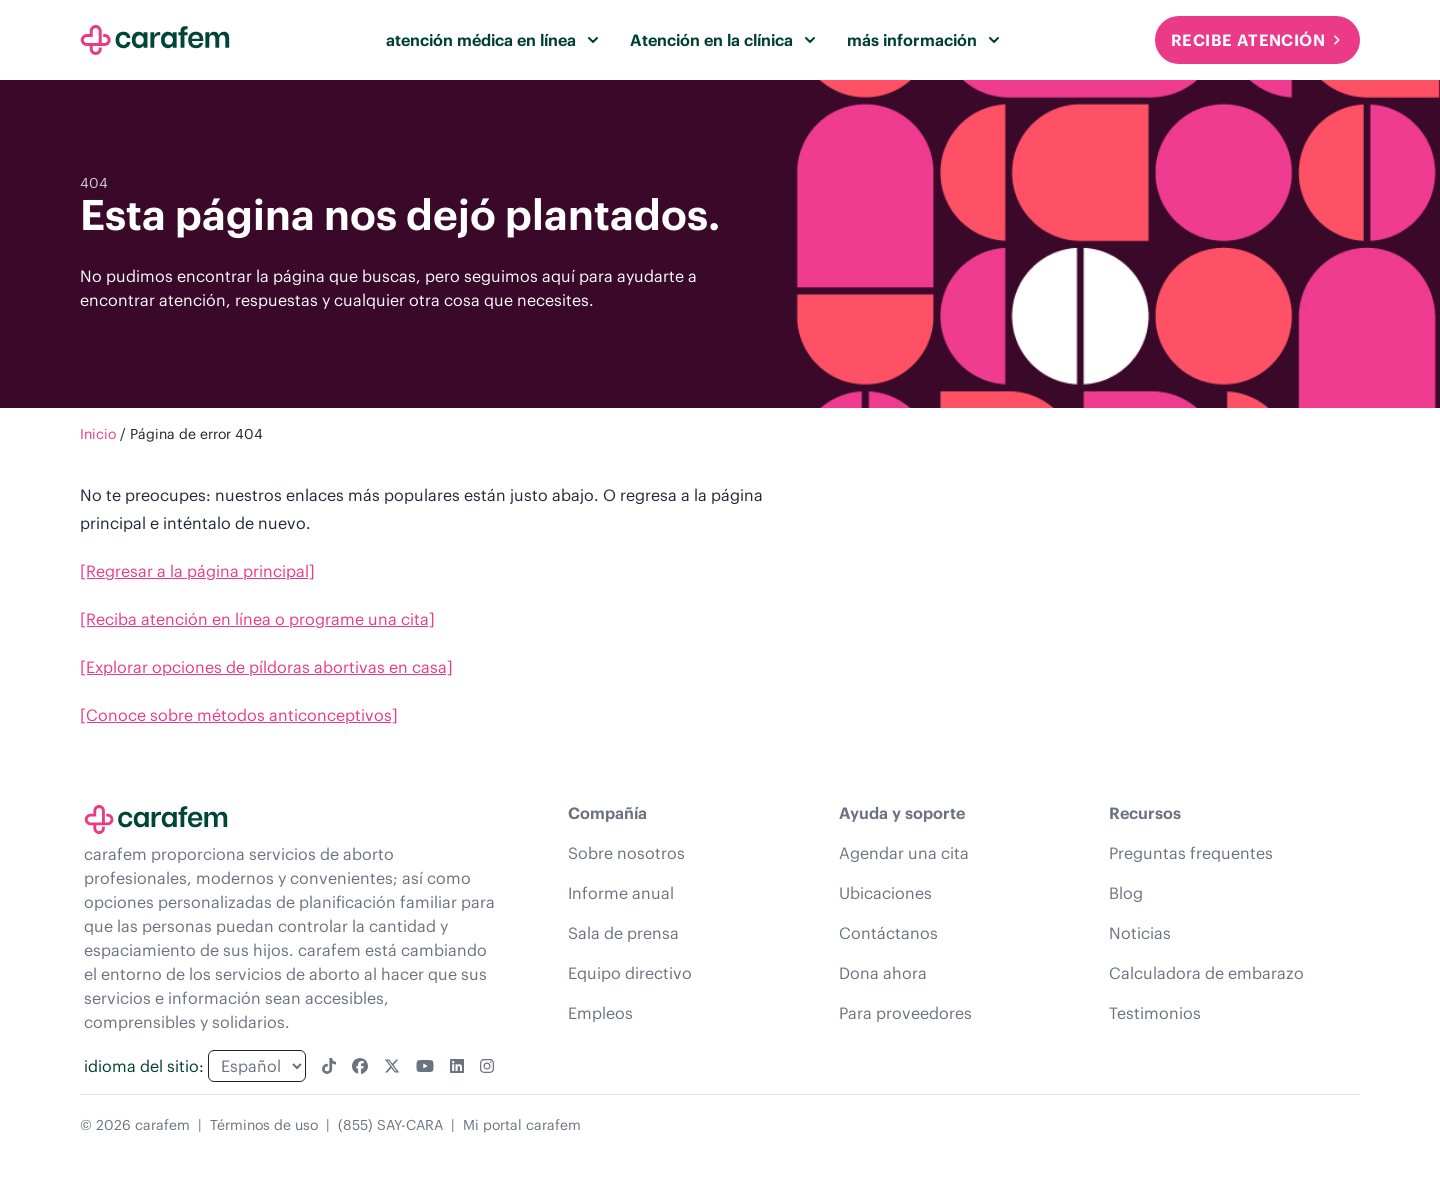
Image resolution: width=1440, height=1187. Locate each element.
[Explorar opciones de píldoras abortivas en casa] (266, 667)
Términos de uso (264, 1125)
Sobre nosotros (626, 853)
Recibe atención (1257, 40)
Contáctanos (888, 933)
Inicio (98, 434)
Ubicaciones (885, 893)
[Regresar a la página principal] (197, 571)
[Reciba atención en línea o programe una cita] (257, 619)
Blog (1126, 893)
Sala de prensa (623, 933)
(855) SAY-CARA (390, 1125)
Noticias (1140, 933)
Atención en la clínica (722, 40)
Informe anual (621, 893)
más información (923, 40)
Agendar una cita (904, 853)
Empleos (600, 1013)
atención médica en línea (492, 40)
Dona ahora (883, 973)
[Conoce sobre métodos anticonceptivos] (239, 715)
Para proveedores (905, 1013)
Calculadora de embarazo (1206, 973)
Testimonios (1155, 1013)
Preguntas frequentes (1191, 853)
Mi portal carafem (522, 1125)
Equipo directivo (630, 973)
